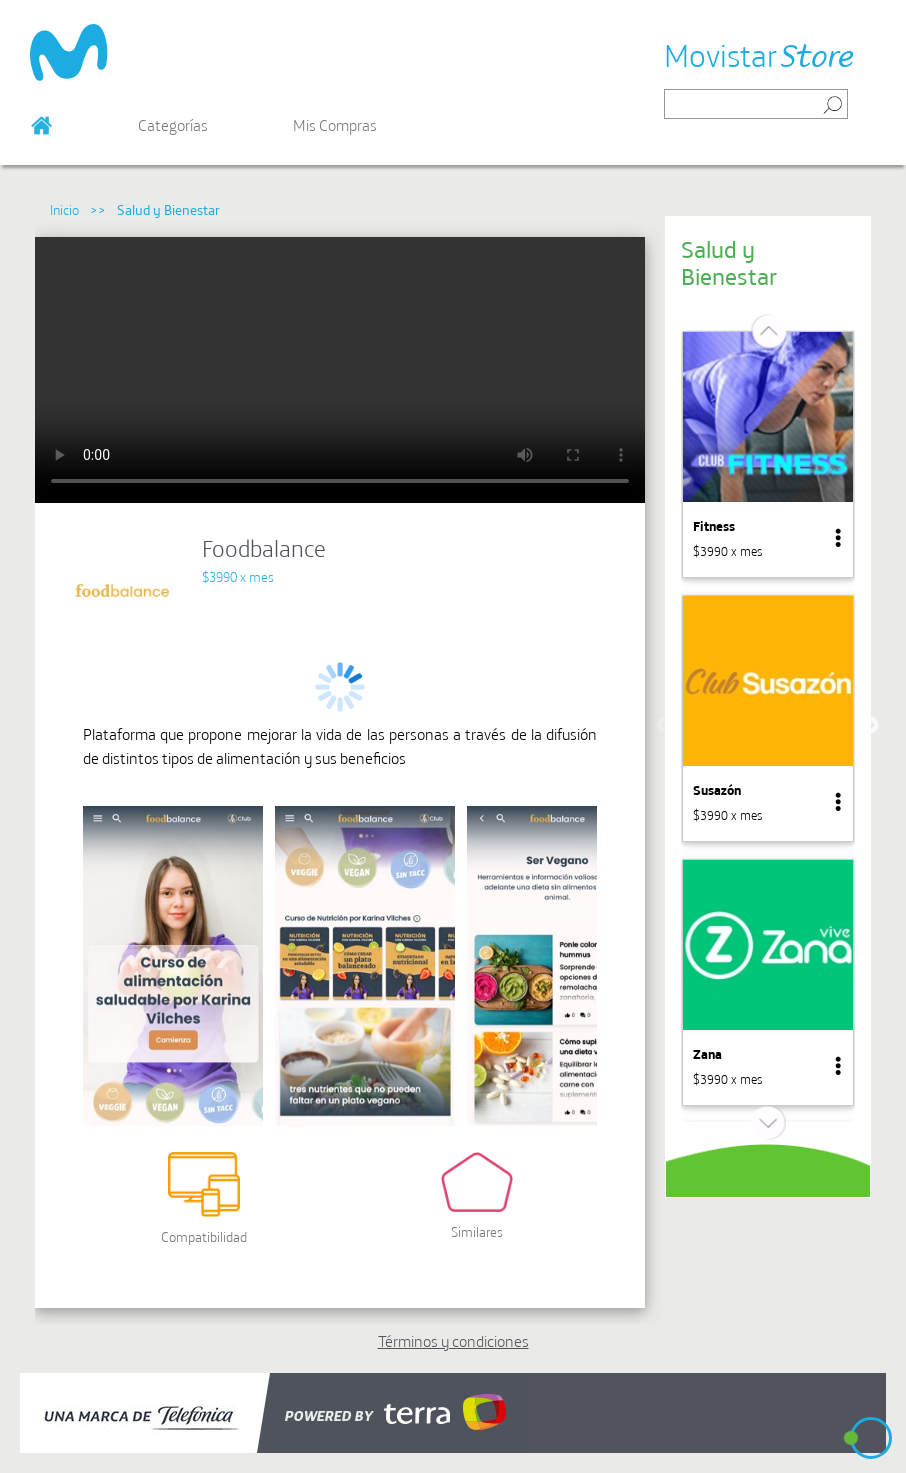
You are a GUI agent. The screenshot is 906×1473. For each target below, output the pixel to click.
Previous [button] (666, 726)
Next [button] (870, 726)
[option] (768, 454)
